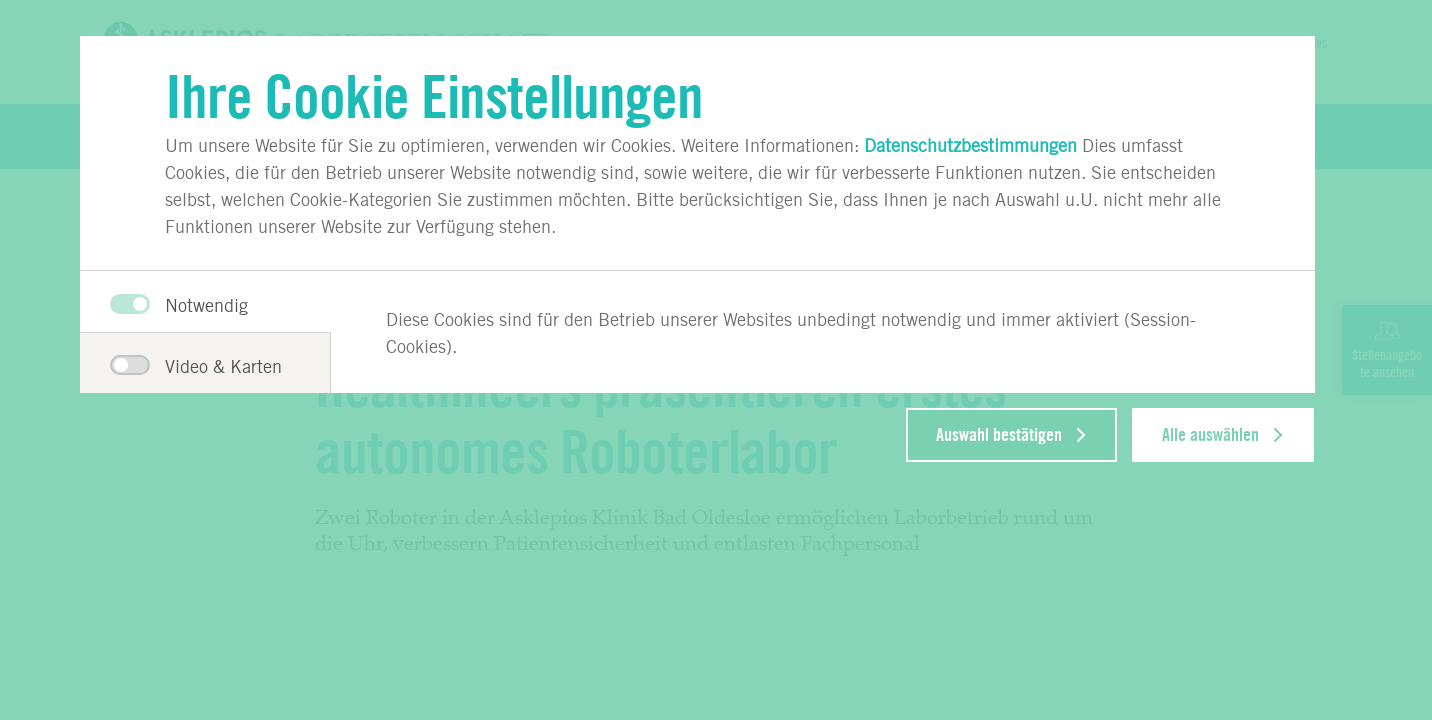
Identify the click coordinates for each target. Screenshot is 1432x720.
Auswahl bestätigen (999, 435)
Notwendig (179, 305)
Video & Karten (192, 366)
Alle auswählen (1210, 435)
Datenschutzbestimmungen (970, 145)
